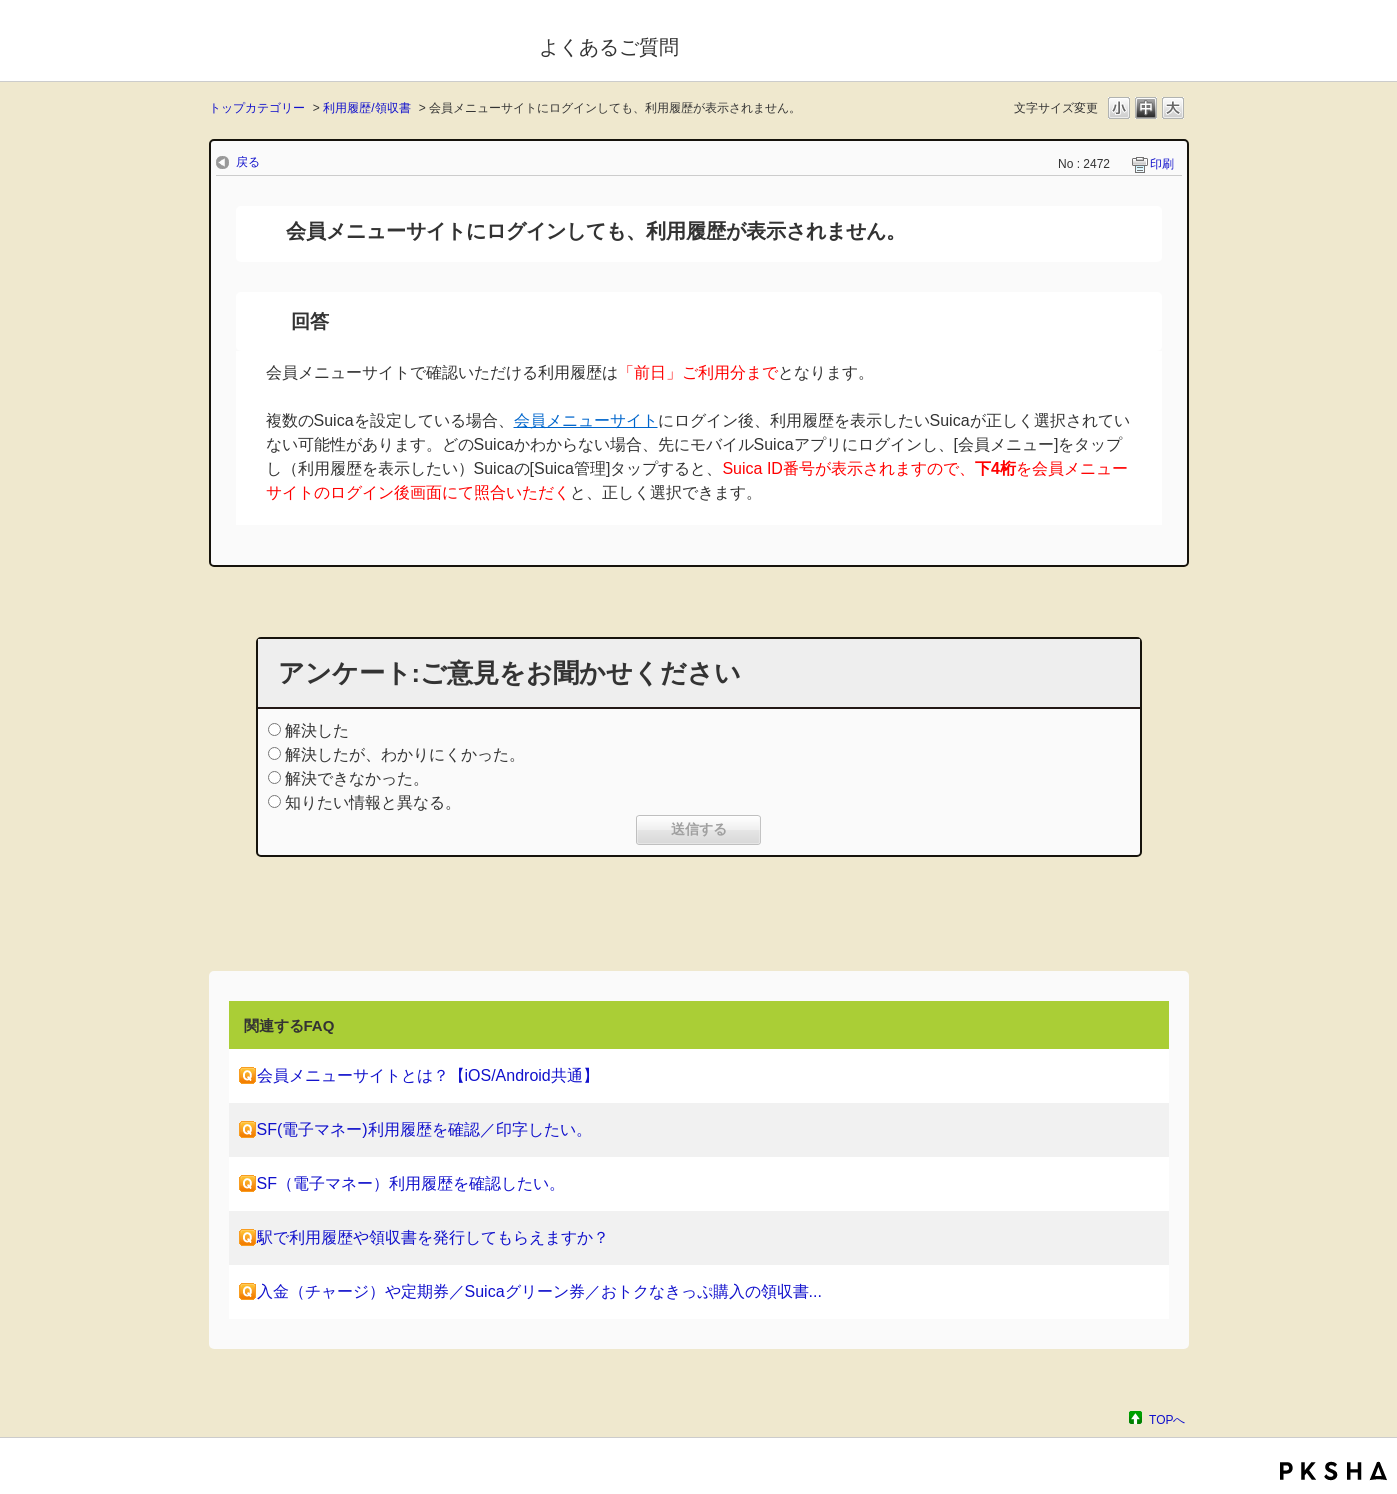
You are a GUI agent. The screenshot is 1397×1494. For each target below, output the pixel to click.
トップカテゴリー (257, 108)
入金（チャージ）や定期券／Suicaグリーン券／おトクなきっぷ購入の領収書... (539, 1291)
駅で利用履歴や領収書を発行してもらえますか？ (433, 1237)
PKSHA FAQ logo (1333, 1471)
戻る (248, 162)
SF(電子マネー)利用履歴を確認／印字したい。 (424, 1129)
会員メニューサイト (586, 420)
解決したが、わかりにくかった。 (405, 754)
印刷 (1162, 164)
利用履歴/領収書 (366, 108)
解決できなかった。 (357, 778)
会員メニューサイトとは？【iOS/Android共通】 (428, 1075)
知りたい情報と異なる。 (373, 802)
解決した (317, 730)
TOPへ (1167, 1419)
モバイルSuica (360, 43)
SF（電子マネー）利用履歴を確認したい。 (411, 1183)
